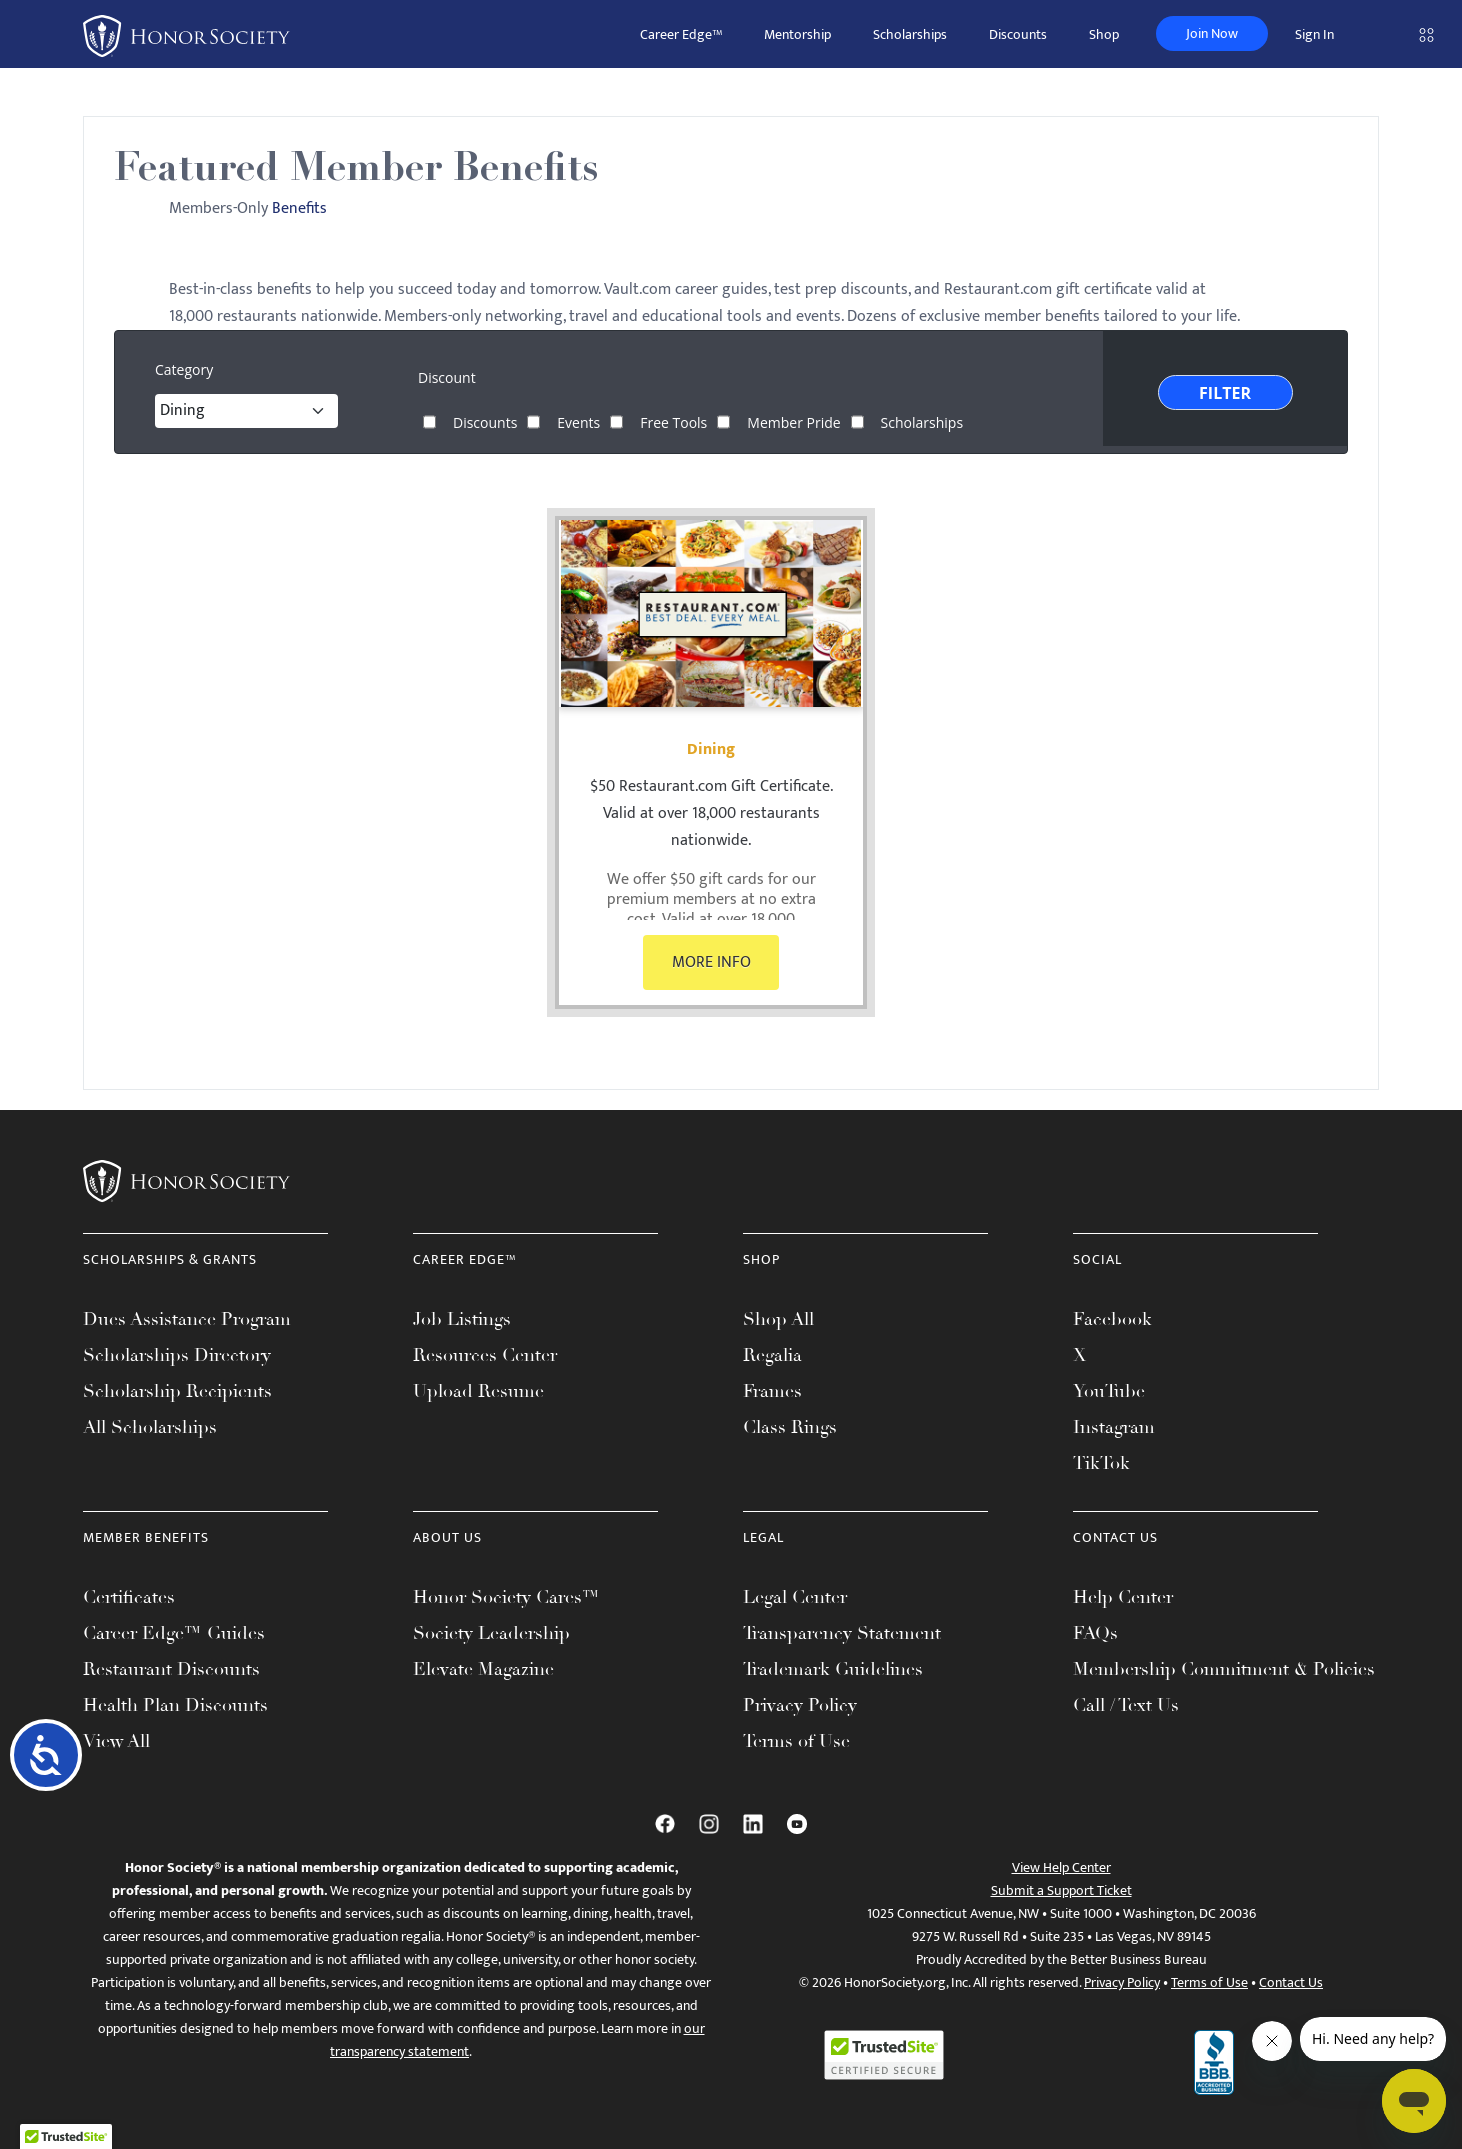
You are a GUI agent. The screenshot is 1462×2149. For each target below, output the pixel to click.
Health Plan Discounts (175, 1705)
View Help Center (1061, 1867)
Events (578, 421)
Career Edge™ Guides (174, 1633)
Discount (447, 378)
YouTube (1109, 1391)
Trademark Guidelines (833, 1669)
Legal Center (795, 1597)
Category (184, 370)
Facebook (1112, 1319)
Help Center (1123, 1597)
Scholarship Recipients (177, 1391)
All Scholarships (150, 1427)
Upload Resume (478, 1391)
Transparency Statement (842, 1633)
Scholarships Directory (177, 1355)
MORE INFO (711, 962)
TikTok (1101, 1463)
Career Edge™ (681, 34)
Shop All (778, 1319)
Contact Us (1291, 1982)
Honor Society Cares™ (506, 1597)
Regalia (772, 1355)
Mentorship (797, 34)
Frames (772, 1391)
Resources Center (485, 1355)
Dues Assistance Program (187, 1319)
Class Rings (790, 1427)
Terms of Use (796, 1741)
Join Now (1212, 33)
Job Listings (462, 1319)
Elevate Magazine (483, 1669)
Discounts (1018, 34)
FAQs (1095, 1633)
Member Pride (793, 421)
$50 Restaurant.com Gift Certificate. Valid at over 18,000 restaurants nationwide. (711, 813)
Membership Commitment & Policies (1224, 1669)
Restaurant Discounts (171, 1669)
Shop (1104, 34)
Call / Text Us (1126, 1705)
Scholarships (910, 34)
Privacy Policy (800, 1705)
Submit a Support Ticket (1061, 1890)
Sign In (1314, 34)
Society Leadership (491, 1633)
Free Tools (673, 421)
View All (116, 1741)
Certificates (129, 1597)
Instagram (1114, 1427)
